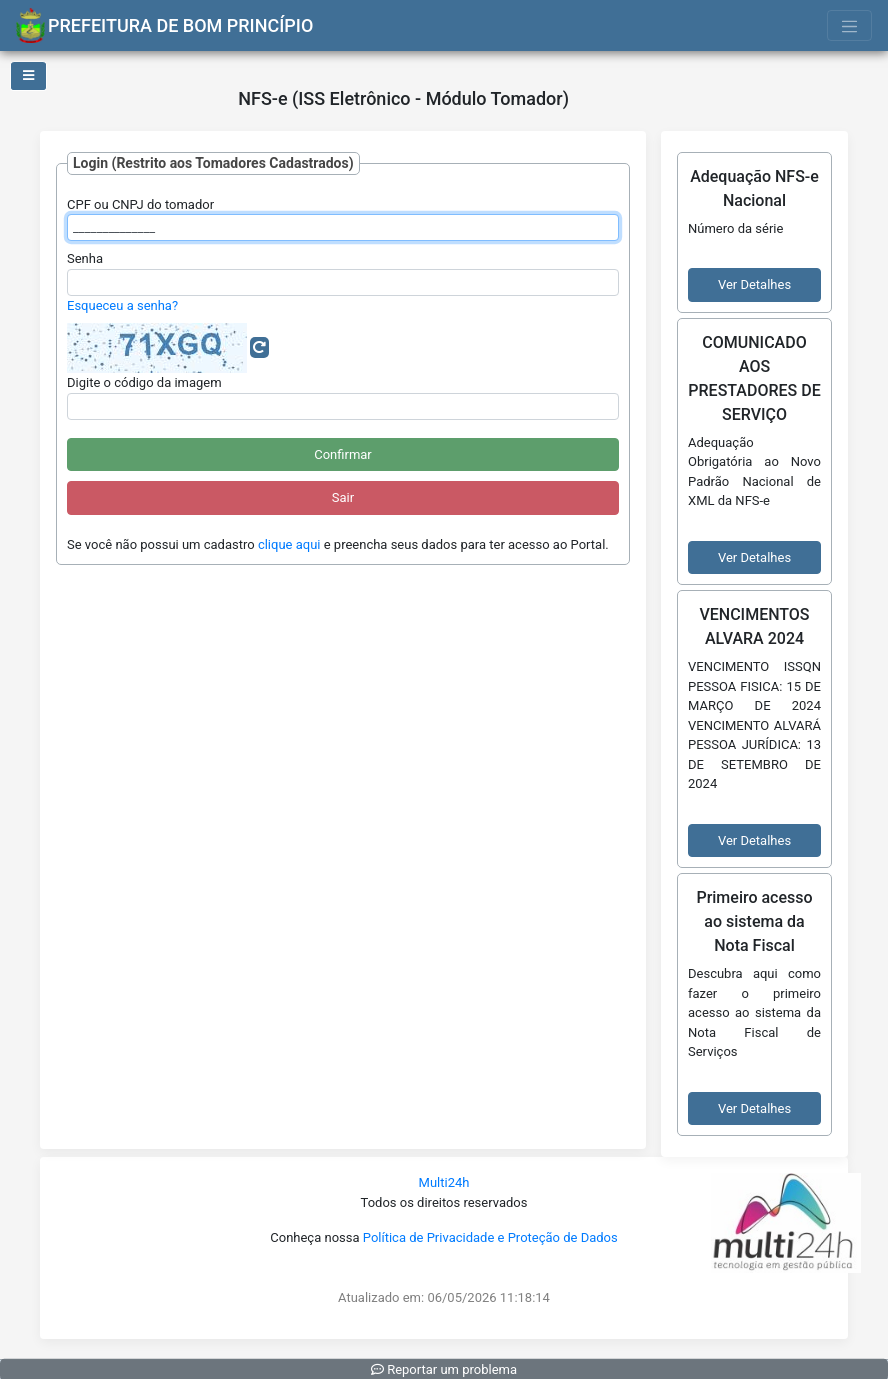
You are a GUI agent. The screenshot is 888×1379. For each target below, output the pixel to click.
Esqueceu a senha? (122, 305)
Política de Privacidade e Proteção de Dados (490, 1237)
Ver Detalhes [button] (754, 284)
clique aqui (289, 544)
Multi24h (444, 1182)
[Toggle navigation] (850, 25)
